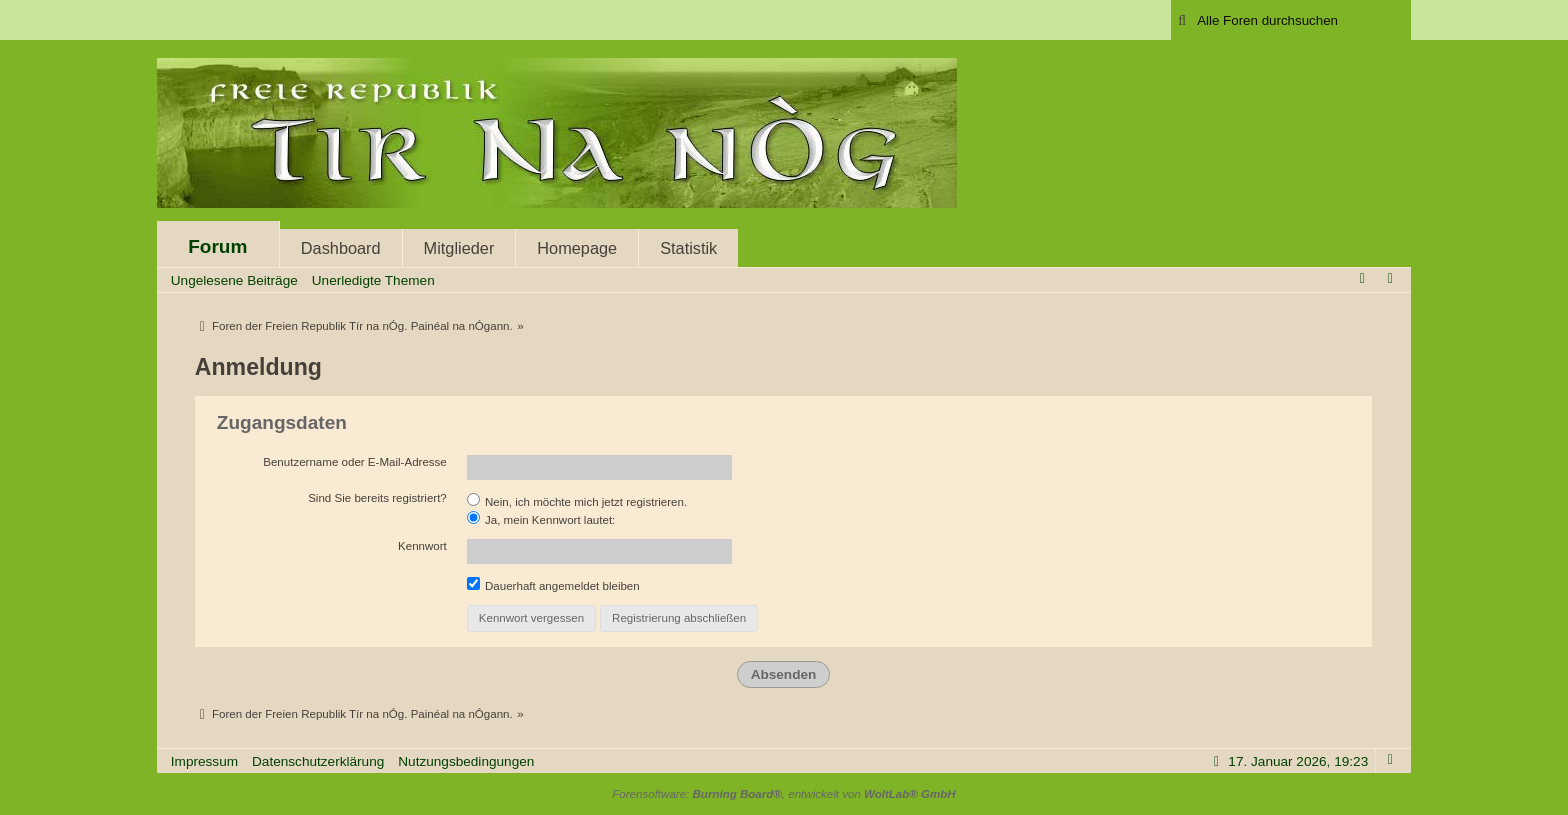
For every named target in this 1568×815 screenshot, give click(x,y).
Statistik (688, 248)
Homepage (577, 248)
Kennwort (422, 546)
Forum (217, 246)
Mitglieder (459, 248)
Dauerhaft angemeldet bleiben (553, 584)
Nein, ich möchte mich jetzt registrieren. (577, 500)
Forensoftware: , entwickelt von (783, 794)
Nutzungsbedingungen (466, 761)
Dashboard (341, 248)
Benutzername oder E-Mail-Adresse (355, 462)
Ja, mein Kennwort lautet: (541, 518)
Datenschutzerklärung (318, 761)
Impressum (204, 761)
